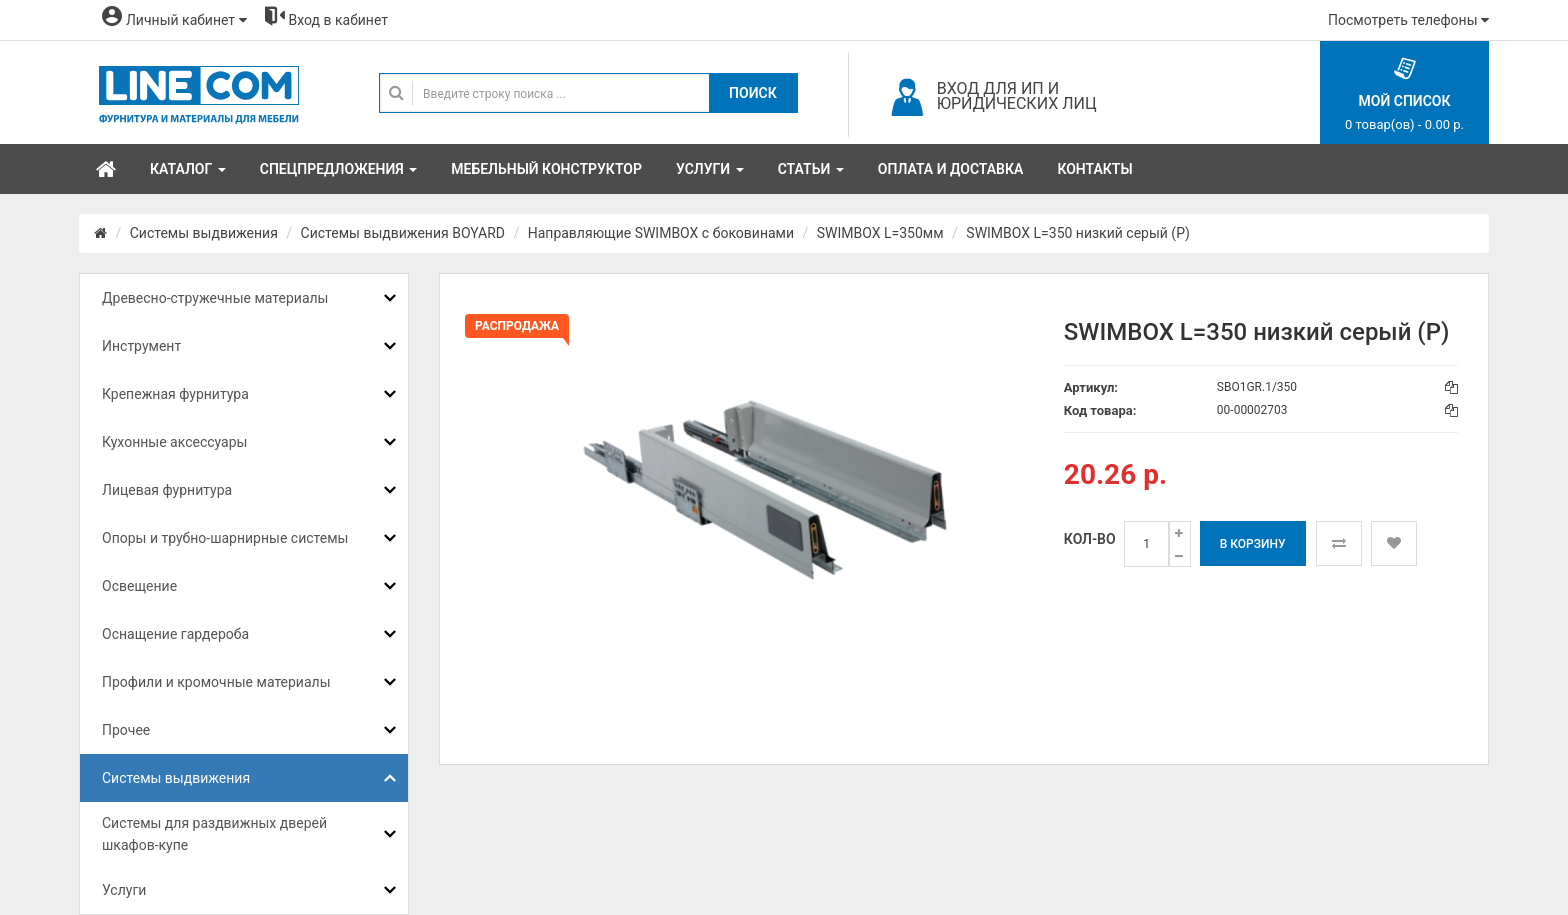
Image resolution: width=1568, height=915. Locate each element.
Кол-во (1090, 539)
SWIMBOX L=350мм (880, 233)
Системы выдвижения (204, 233)
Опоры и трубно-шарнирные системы (225, 538)
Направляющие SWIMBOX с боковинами (661, 233)
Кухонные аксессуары (174, 442)
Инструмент (141, 346)
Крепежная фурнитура (175, 394)
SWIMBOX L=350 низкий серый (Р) (1078, 233)
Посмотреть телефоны (1408, 20)
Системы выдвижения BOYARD (403, 233)
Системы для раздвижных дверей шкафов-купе (214, 834)
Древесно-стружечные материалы (215, 298)
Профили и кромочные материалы (216, 682)
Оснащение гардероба (175, 634)
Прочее (126, 730)
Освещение (139, 586)
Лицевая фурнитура (167, 490)
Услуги (124, 890)
